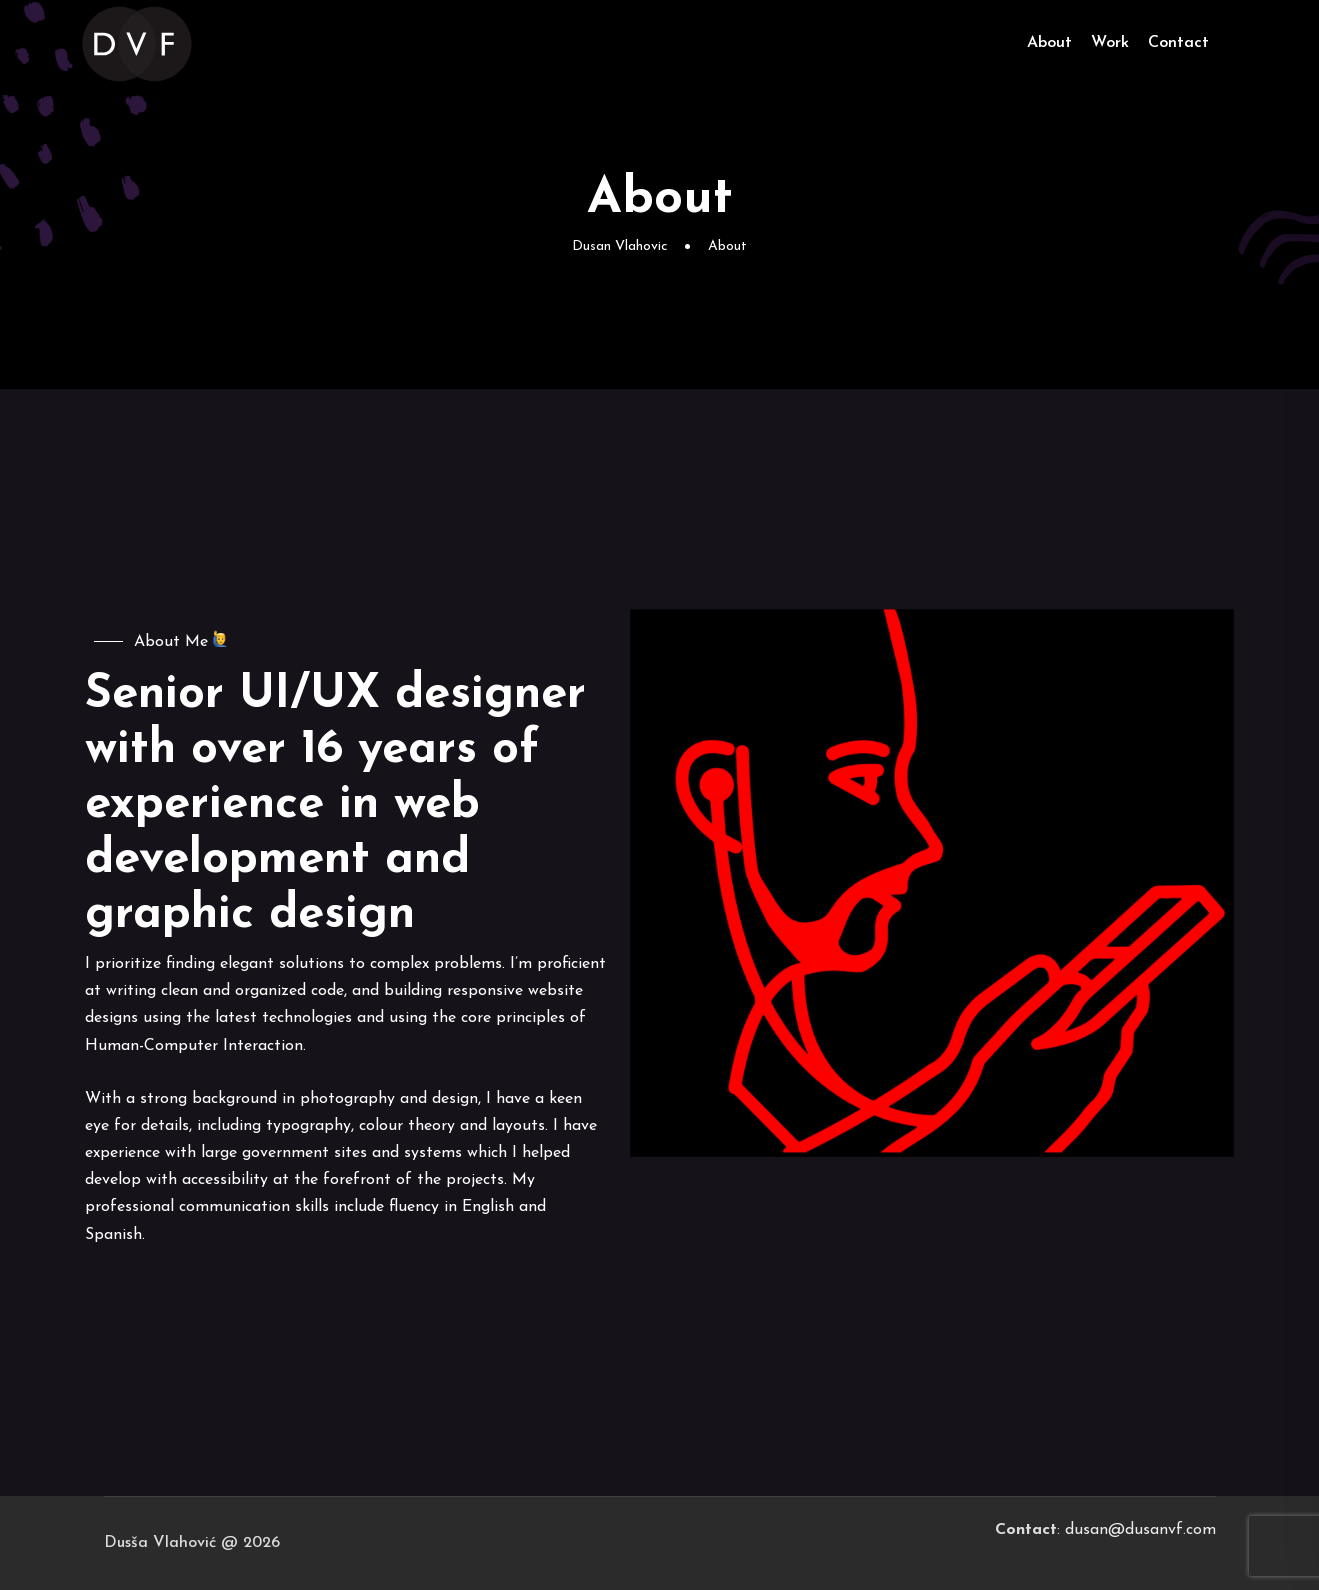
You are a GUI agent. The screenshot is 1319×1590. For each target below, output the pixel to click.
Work (1110, 43)
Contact (1178, 43)
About (1049, 43)
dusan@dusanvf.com (1140, 1530)
